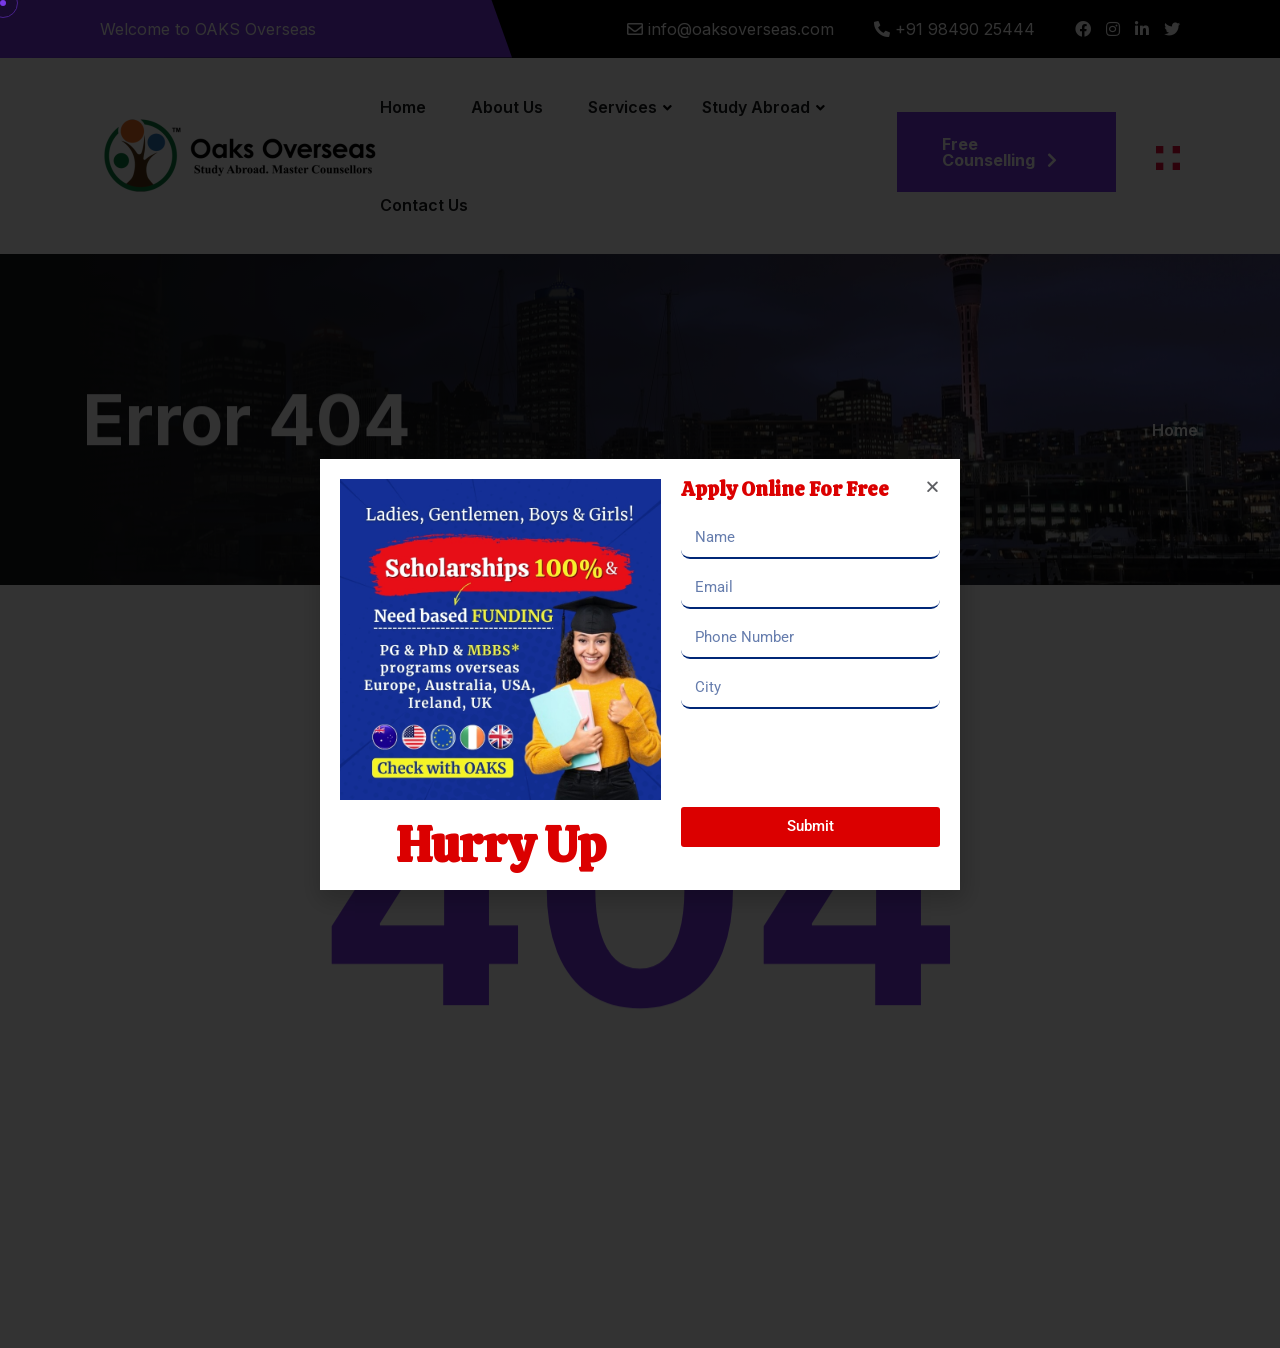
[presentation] (833, 758)
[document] (640, 674)
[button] (932, 486)
